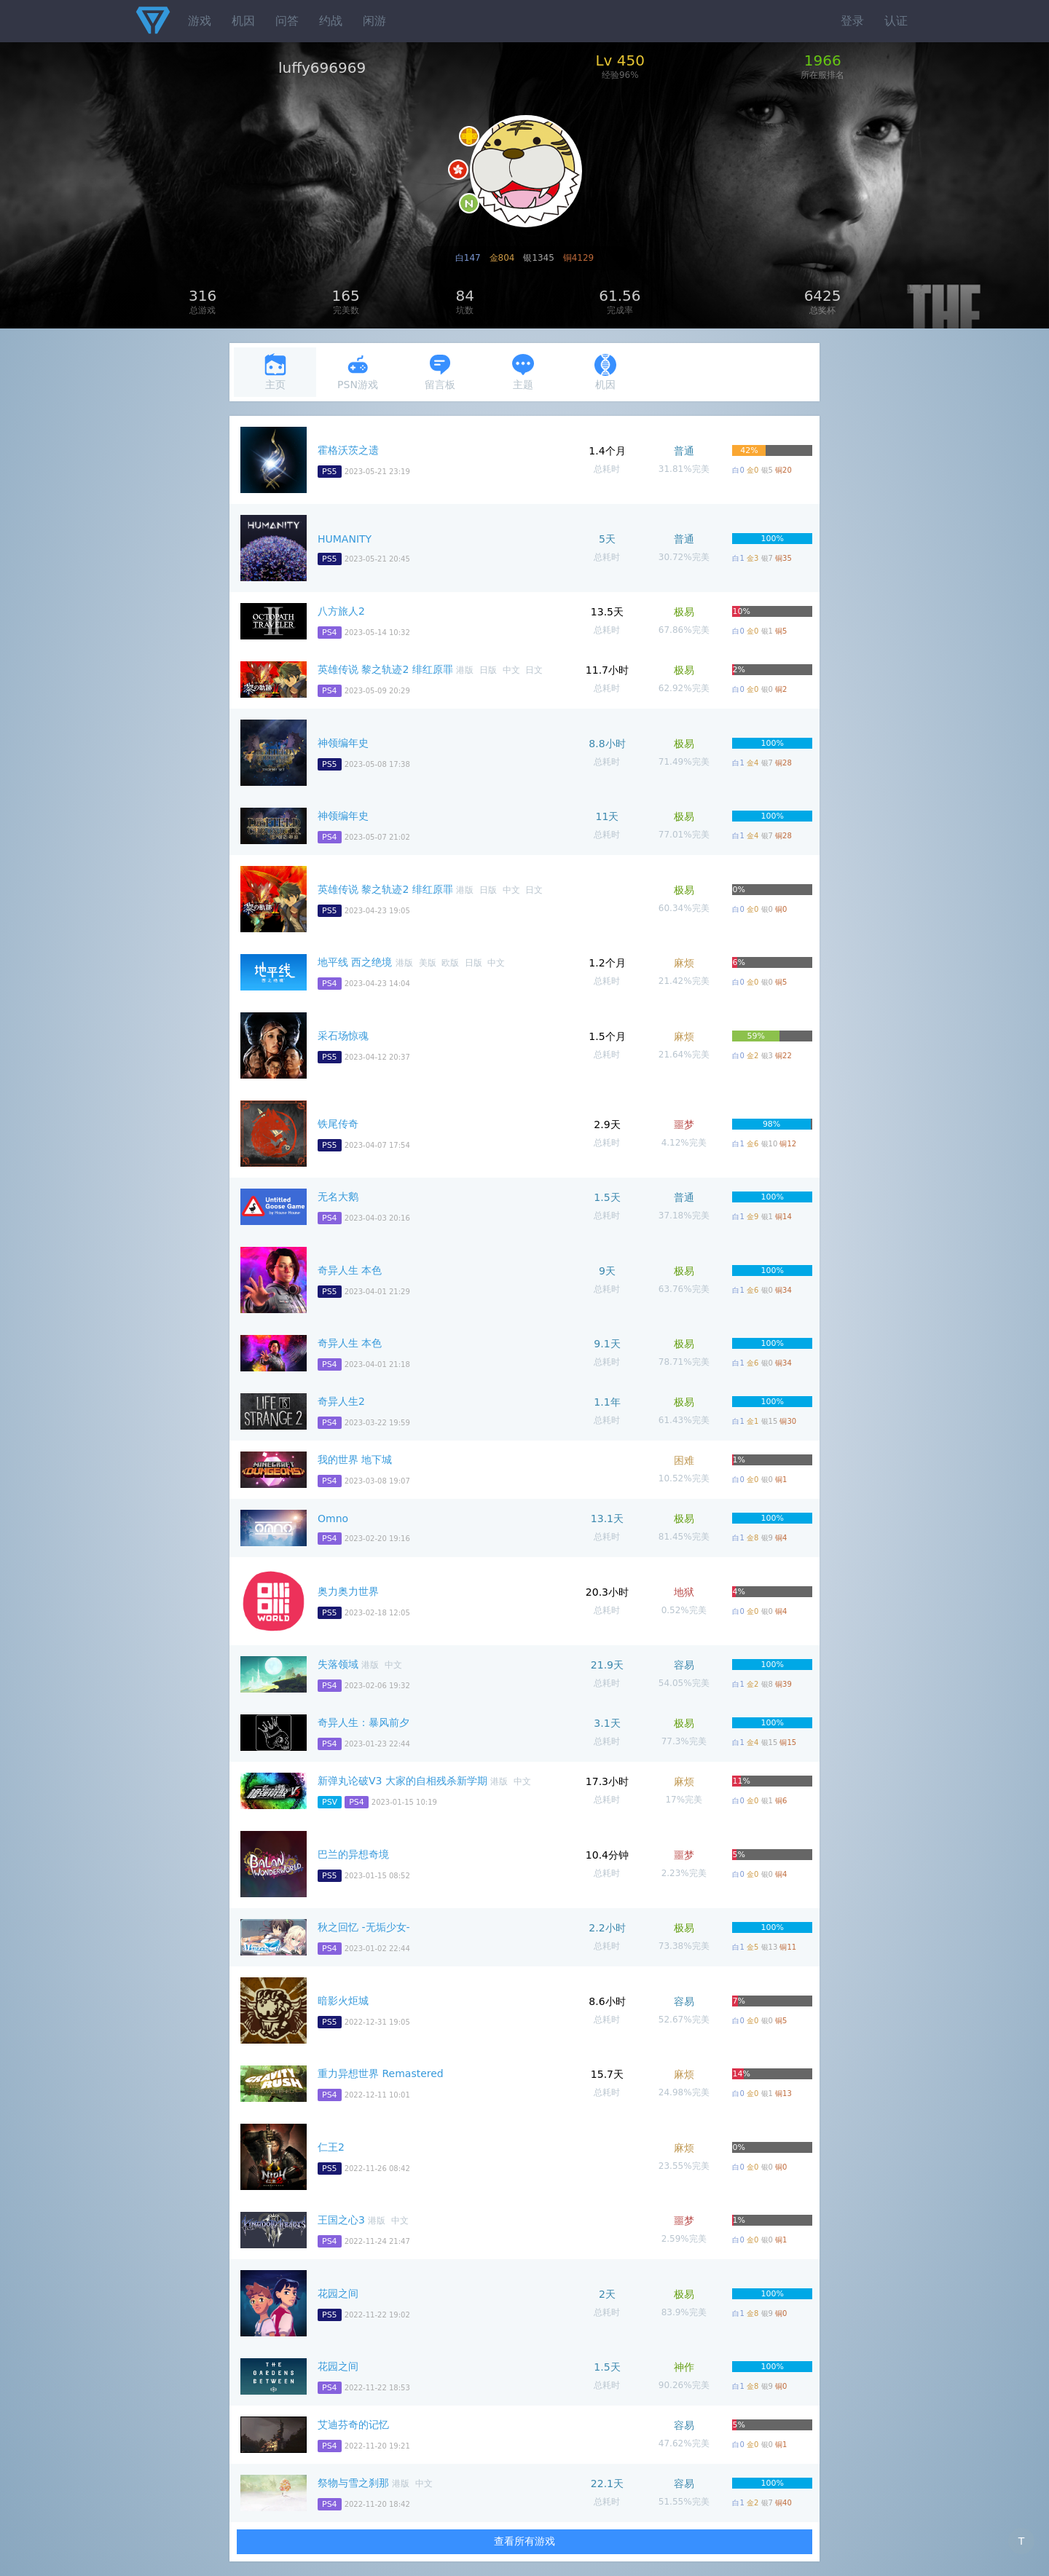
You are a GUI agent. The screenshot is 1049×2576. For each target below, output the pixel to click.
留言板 (440, 371)
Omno (333, 1518)
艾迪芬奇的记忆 (353, 2424)
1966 (822, 60)
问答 (287, 21)
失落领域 (338, 1664)
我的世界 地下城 (355, 1459)
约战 (330, 21)
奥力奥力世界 (348, 1591)
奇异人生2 (341, 1401)
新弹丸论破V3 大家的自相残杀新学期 (402, 1781)
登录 (852, 21)
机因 (243, 21)
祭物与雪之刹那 (353, 2483)
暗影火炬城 (343, 2000)
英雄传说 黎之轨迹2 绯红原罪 (385, 669)
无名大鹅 (338, 1196)
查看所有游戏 (524, 2541)
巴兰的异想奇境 (353, 1854)
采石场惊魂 (343, 1035)
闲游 (374, 21)
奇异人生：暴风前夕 (363, 1722)
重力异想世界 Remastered (381, 2073)
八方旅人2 (341, 611)
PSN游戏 (357, 371)
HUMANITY (345, 539)
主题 (523, 371)
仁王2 (331, 2147)
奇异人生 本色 (350, 1270)
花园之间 (338, 2293)
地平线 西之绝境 (355, 962)
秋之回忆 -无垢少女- (364, 1927)
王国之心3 (341, 2220)
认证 (896, 21)
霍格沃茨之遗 (348, 450)
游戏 (199, 21)
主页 (275, 371)
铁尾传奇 (338, 1124)
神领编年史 (343, 743)
